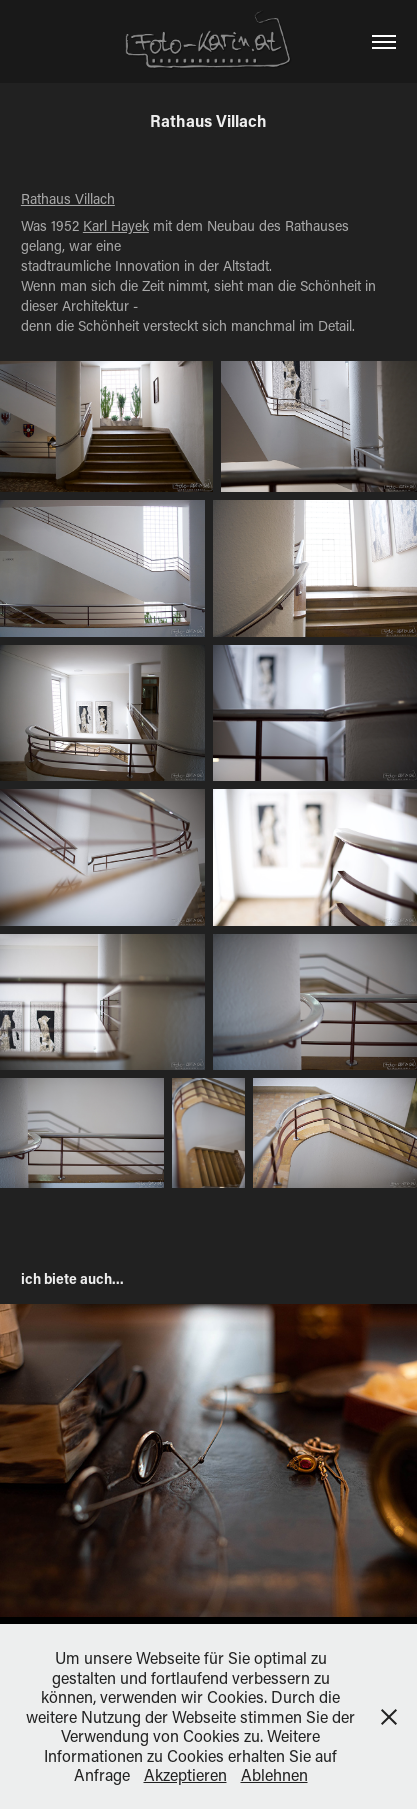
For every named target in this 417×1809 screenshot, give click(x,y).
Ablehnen (274, 1774)
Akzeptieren (185, 1774)
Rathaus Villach (68, 198)
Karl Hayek (116, 225)
